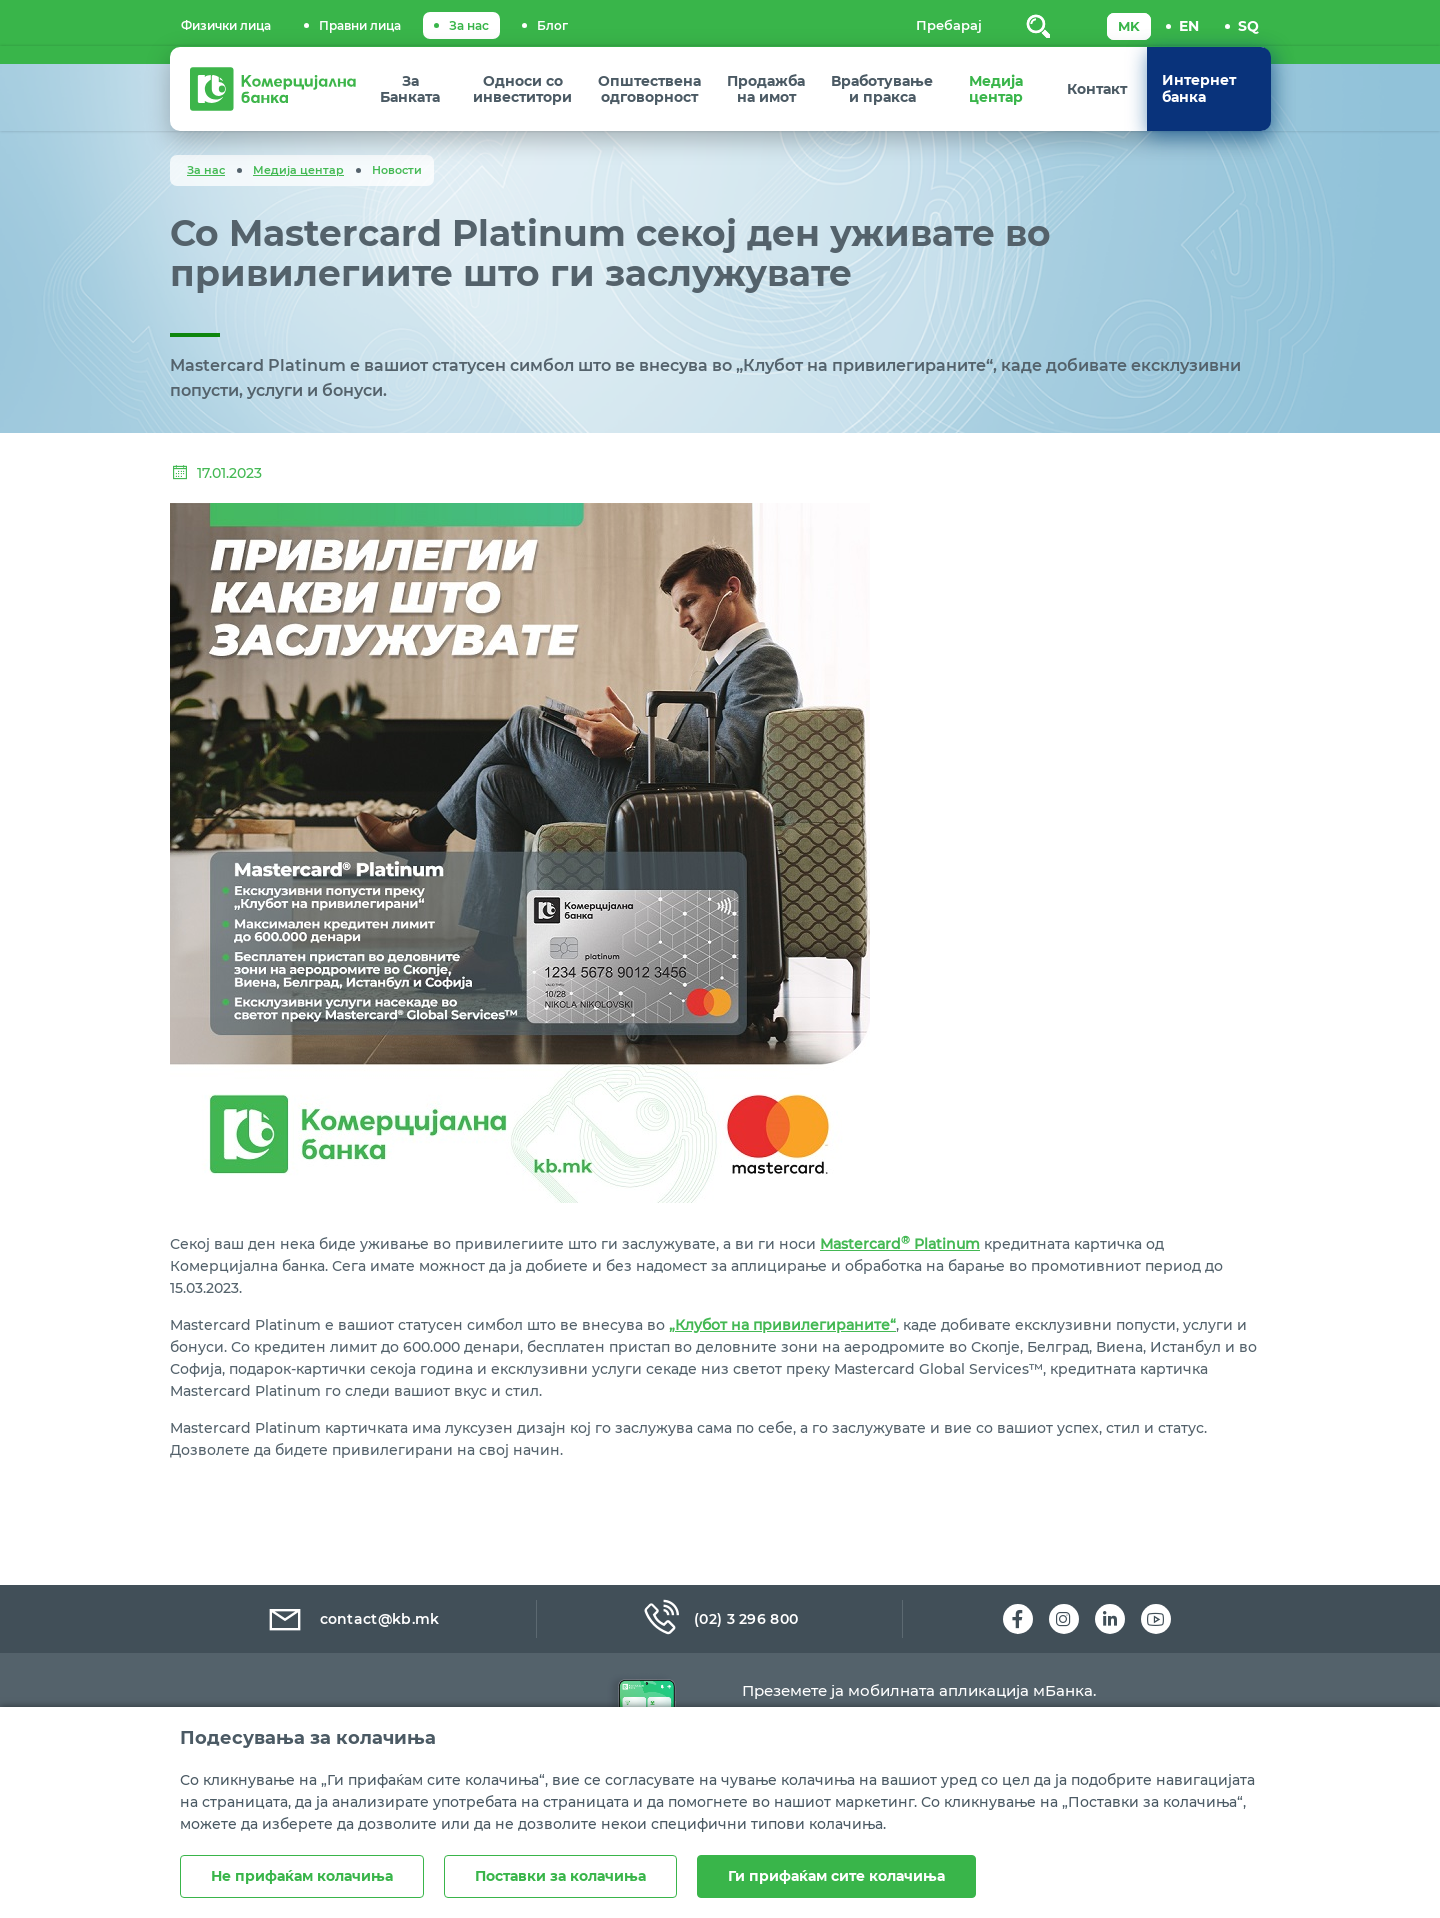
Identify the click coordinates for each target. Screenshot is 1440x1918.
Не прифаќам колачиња (302, 1876)
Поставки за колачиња (560, 1876)
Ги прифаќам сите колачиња (836, 1876)
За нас (469, 25)
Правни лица (360, 25)
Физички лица (226, 25)
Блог (552, 25)
